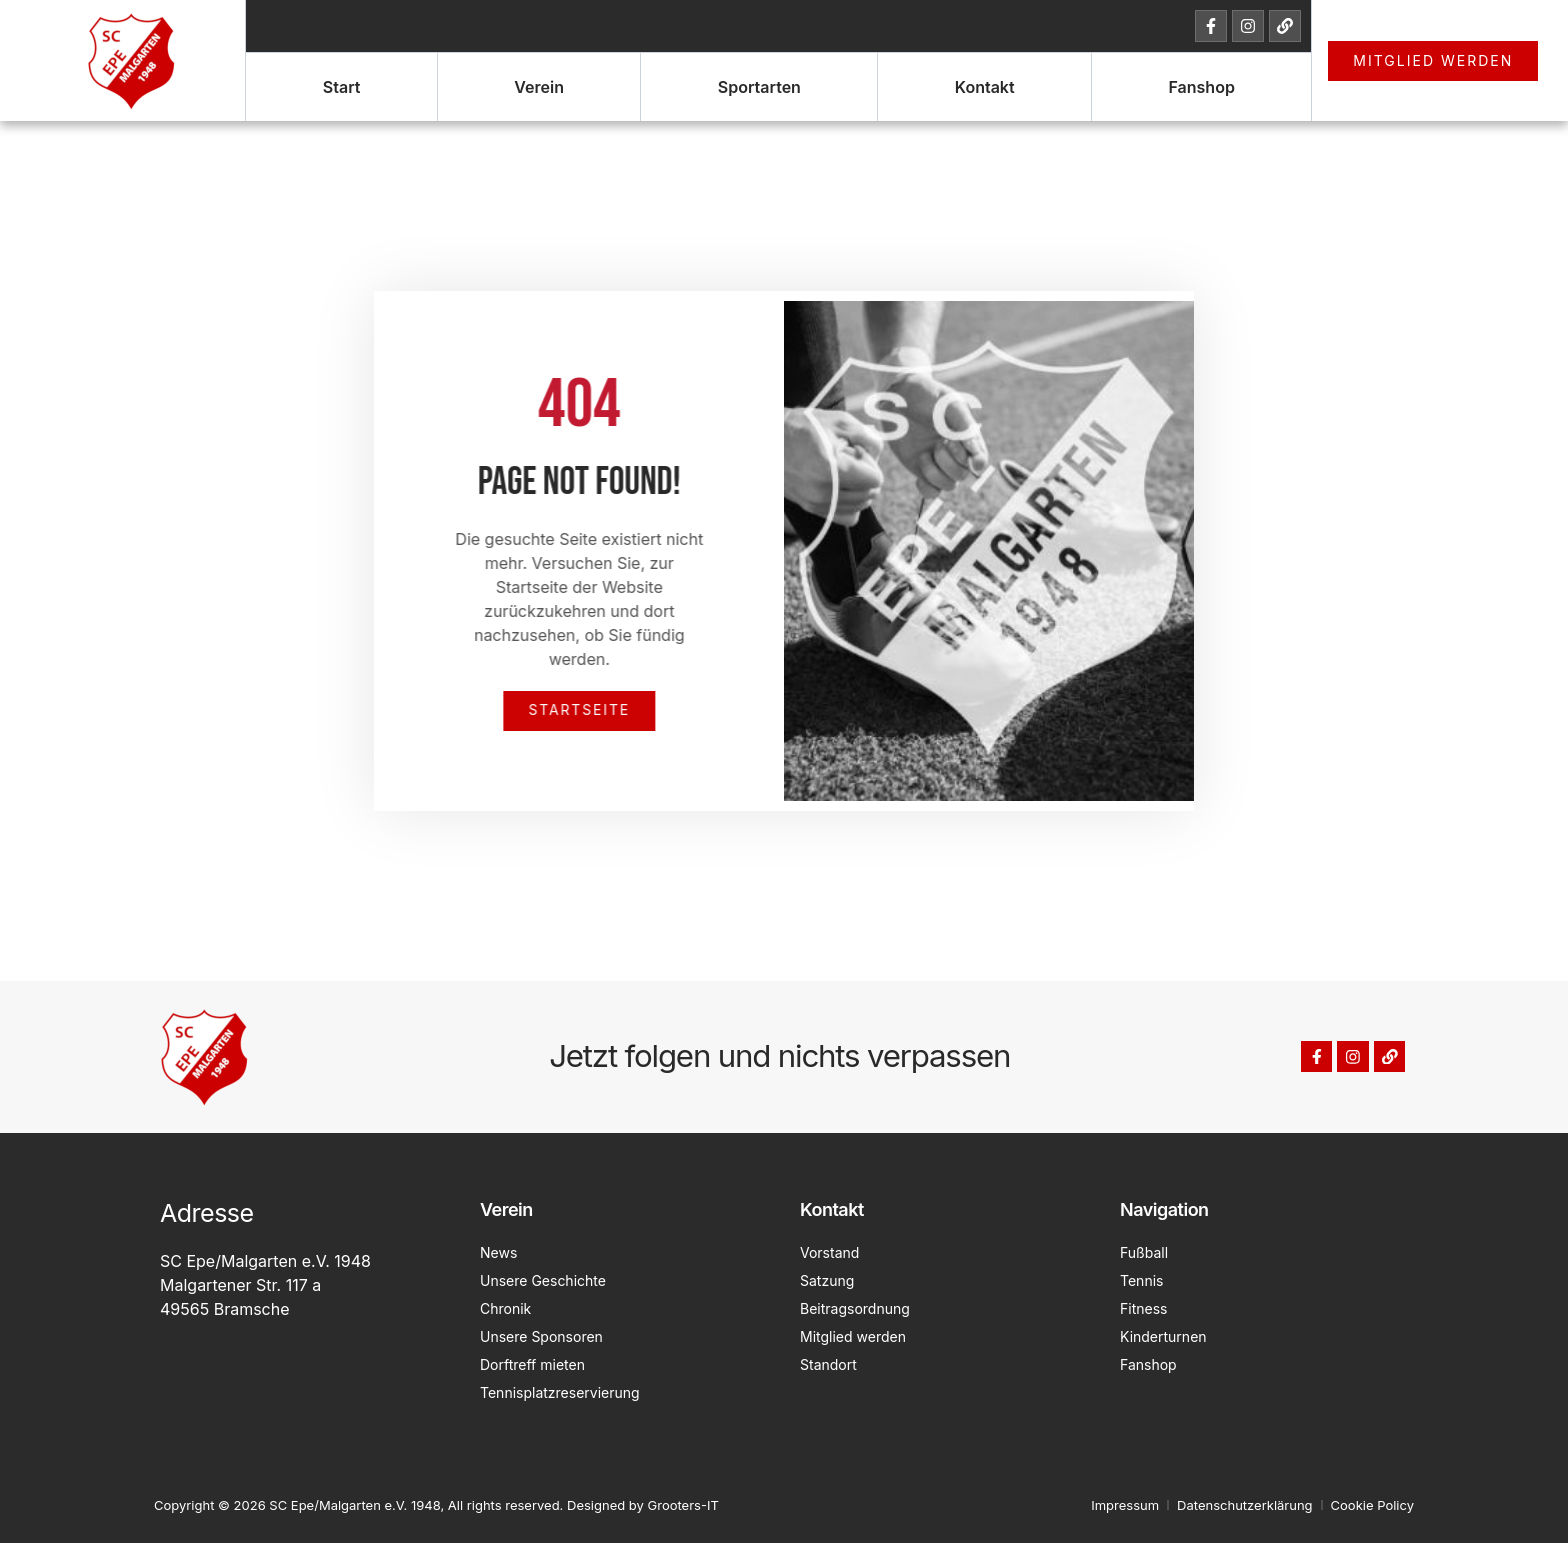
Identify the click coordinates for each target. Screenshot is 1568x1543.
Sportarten (759, 87)
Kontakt (985, 87)
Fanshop (1201, 87)
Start (342, 87)
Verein (539, 87)
